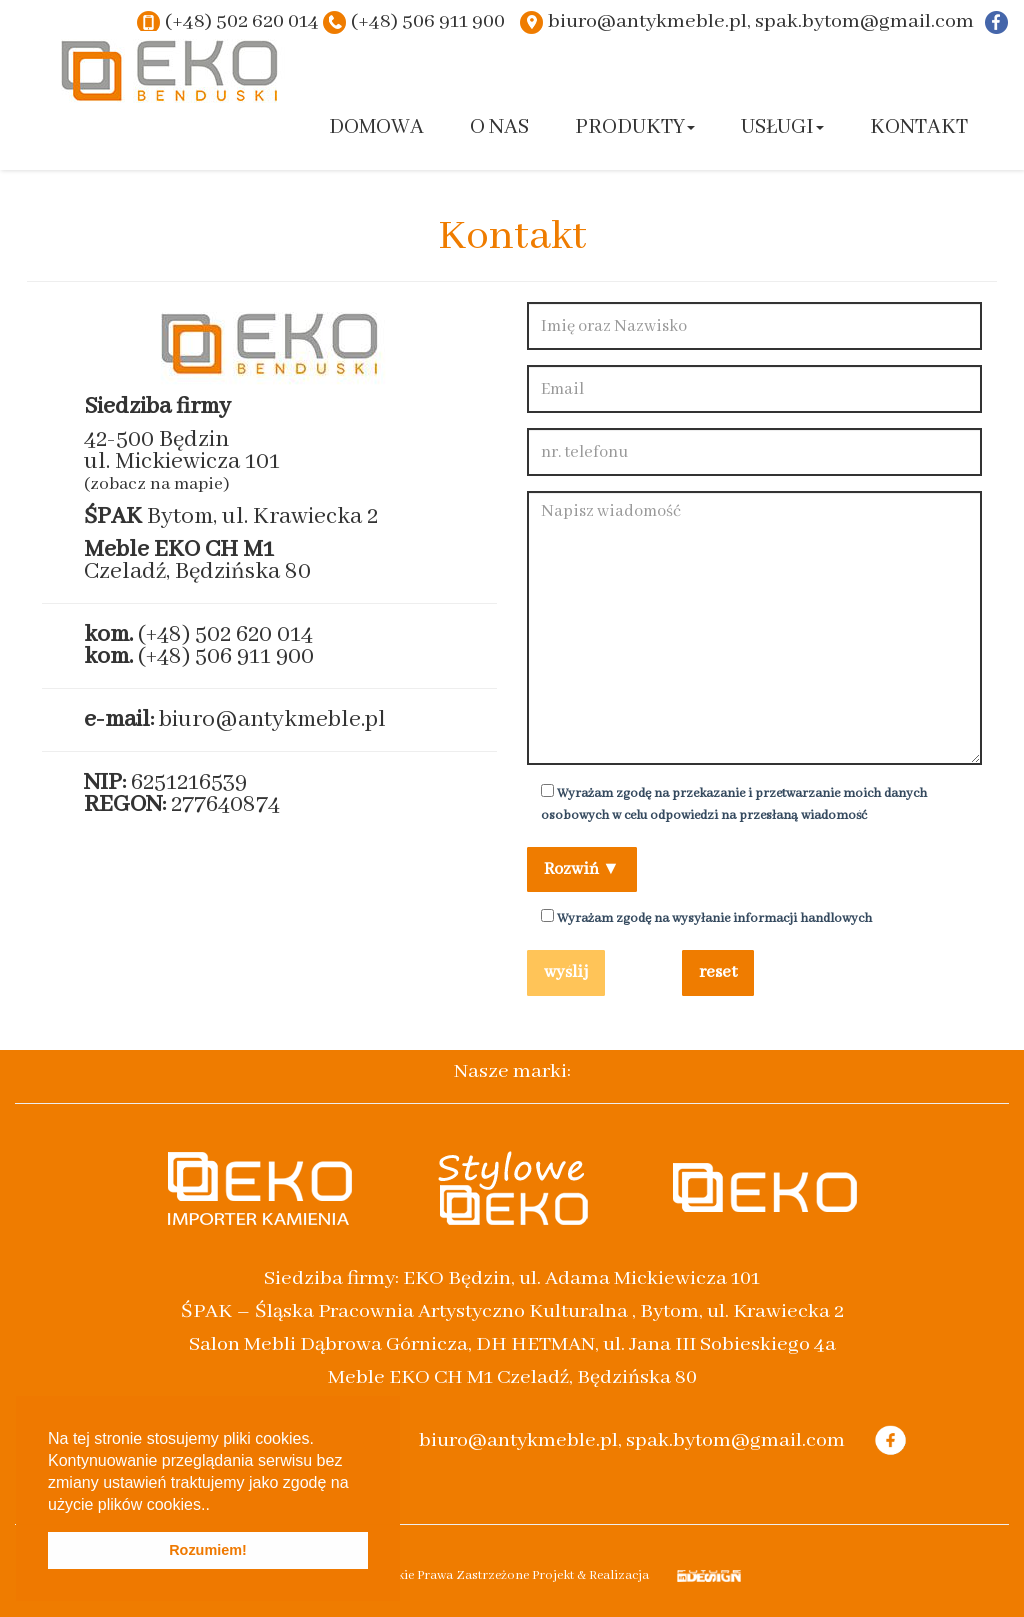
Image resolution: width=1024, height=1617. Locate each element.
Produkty (635, 127)
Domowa (376, 127)
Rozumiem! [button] (208, 1550)
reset (718, 972)
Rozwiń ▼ (582, 869)
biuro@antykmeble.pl (272, 719)
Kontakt (919, 127)
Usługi (782, 127)
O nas (499, 127)
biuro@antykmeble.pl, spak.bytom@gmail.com (761, 21)
